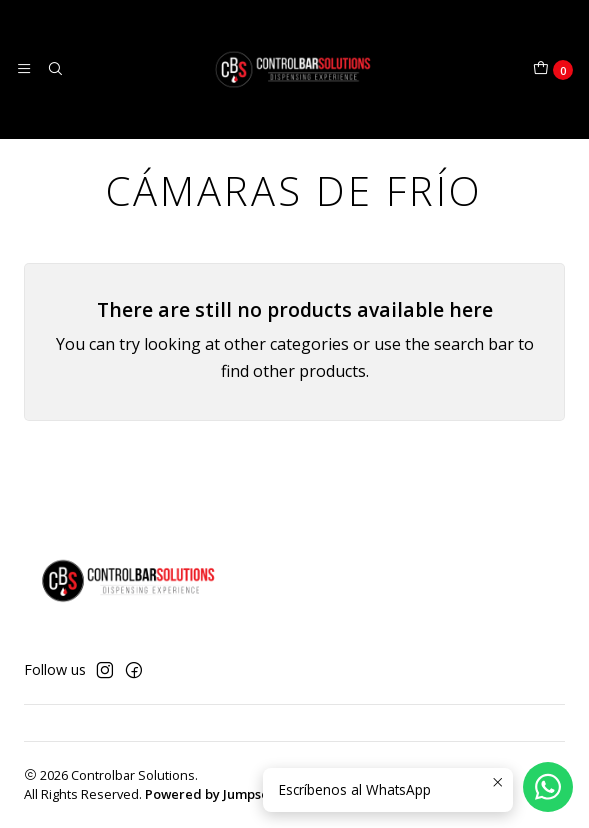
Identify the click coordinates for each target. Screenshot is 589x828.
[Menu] (24, 69)
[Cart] (553, 70)
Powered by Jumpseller (218, 794)
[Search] (54, 69)
